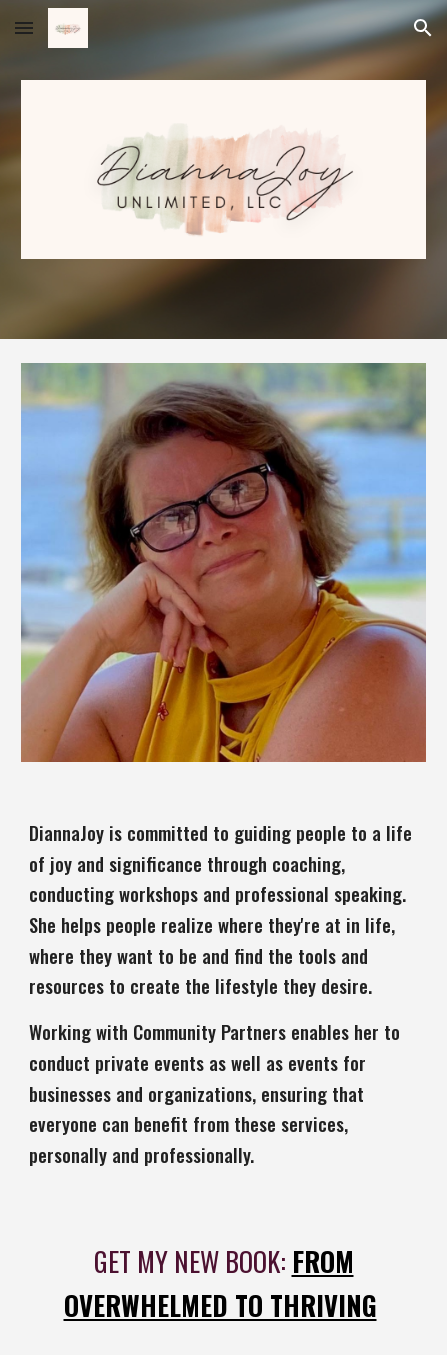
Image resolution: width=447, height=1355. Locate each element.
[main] (223, 994)
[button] (24, 27)
